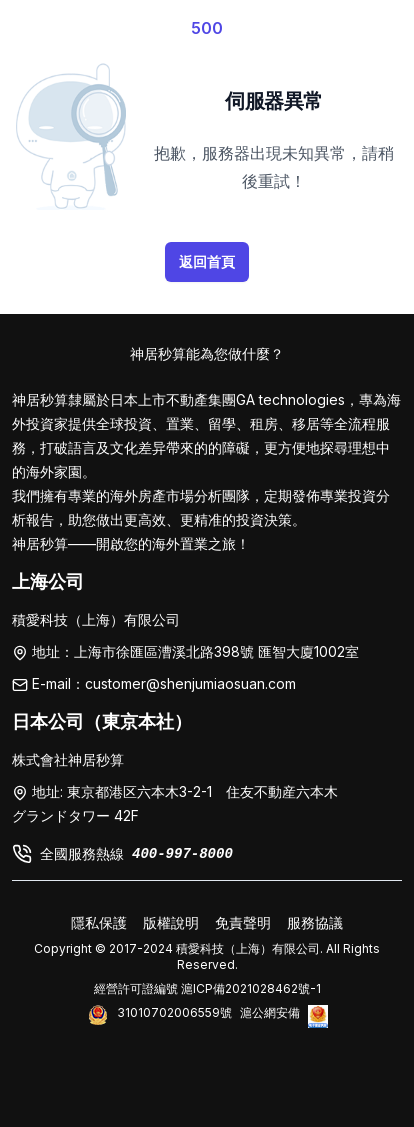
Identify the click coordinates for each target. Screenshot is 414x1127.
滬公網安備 (270, 1012)
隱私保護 (99, 922)
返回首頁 (207, 261)
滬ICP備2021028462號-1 (251, 988)
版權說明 (171, 922)
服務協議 (315, 922)
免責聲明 (243, 922)
